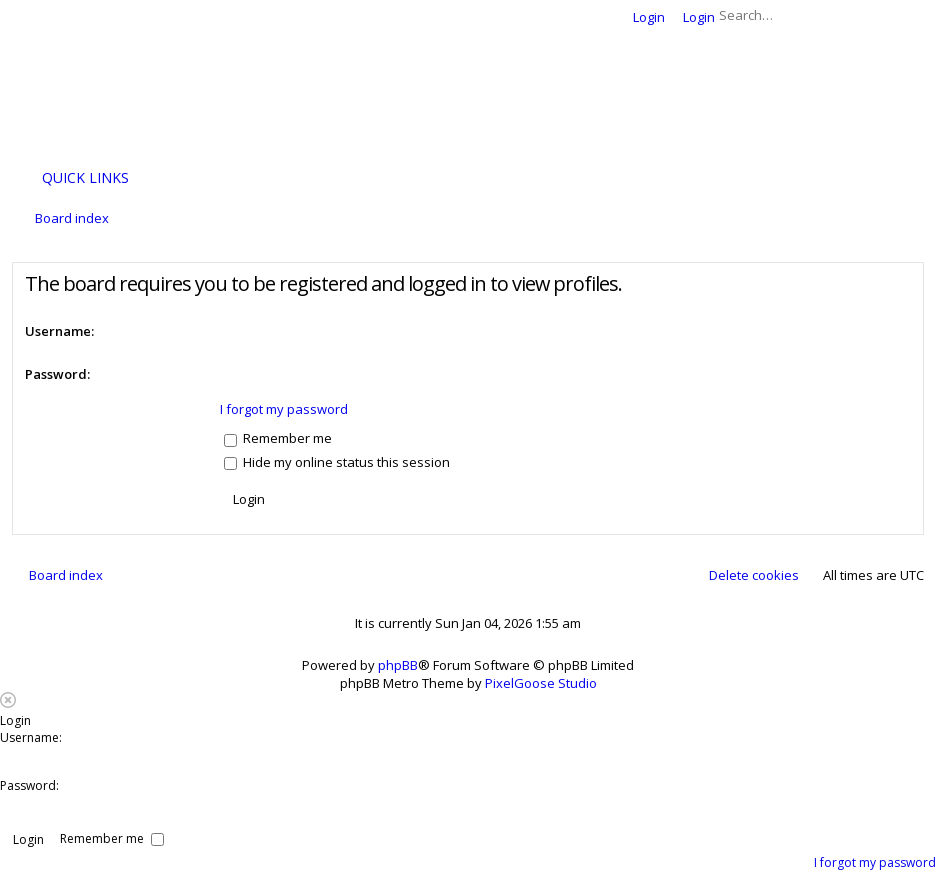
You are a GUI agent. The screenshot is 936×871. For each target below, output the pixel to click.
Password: (57, 374)
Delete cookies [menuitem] (754, 575)
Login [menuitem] (649, 17)
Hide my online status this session (337, 462)
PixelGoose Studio (541, 683)
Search (880, 15)
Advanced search (909, 15)
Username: (59, 331)
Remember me (278, 438)
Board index (66, 575)
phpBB (398, 665)
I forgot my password (284, 409)
